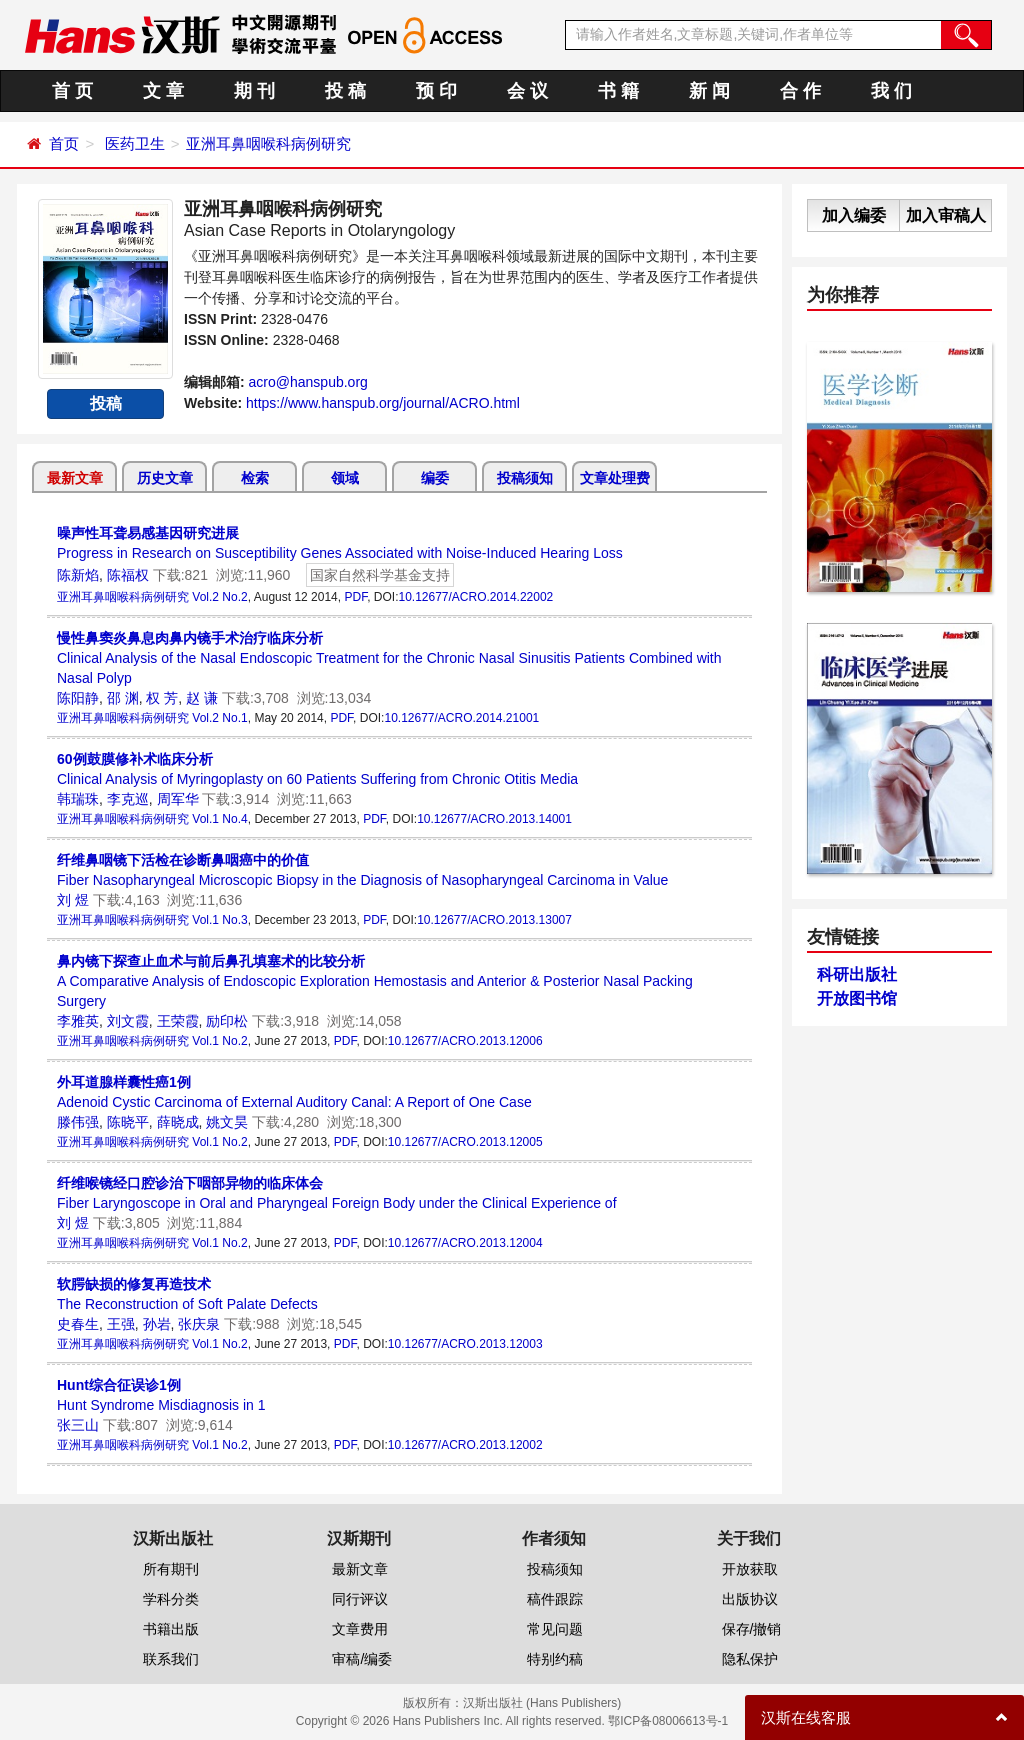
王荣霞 (178, 1021)
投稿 (106, 403)
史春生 (78, 1324)
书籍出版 (171, 1629)
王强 (121, 1324)
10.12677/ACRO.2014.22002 (475, 597)
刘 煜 (73, 900)
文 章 (163, 91)
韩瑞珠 (78, 799)
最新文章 (75, 478)
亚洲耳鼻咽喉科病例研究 (268, 143)
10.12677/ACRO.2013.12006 (465, 1041)
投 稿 (345, 91)
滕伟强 (78, 1122)
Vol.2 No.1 (219, 718)
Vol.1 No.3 (219, 920)
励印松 (227, 1021)
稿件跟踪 (555, 1599)
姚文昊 (227, 1122)
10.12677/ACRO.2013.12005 (465, 1142)
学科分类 (171, 1599)
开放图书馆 (857, 998)
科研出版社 (857, 974)
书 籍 (618, 91)
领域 (345, 478)
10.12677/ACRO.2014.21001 (461, 718)
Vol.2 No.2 (219, 597)
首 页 (72, 91)
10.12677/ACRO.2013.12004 (465, 1243)
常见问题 (555, 1629)
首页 (64, 143)
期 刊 (254, 91)
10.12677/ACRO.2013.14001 (494, 819)
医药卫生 (135, 143)
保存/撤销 (752, 1629)
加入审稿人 (946, 215)
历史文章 (165, 478)
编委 (435, 478)
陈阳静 (78, 698)
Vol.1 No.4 (219, 819)
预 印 (436, 91)
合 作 (800, 91)
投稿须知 (525, 478)
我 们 (891, 91)
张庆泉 (199, 1324)
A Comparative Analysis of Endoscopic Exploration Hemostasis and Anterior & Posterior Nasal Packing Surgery (375, 981)
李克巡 (128, 799)
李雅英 (78, 1021)
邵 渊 (123, 698)
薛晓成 (178, 1122)
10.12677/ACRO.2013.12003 (465, 1344)
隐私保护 (750, 1659)
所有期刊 (171, 1569)
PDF (355, 597)
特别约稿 (555, 1659)
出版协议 (750, 1599)
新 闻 (709, 91)
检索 (255, 478)
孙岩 (157, 1324)
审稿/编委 (362, 1659)
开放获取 (750, 1569)
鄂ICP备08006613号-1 (668, 1721)
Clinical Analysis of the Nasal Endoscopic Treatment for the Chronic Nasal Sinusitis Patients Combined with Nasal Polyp (389, 658)
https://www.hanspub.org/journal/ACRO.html (383, 403)
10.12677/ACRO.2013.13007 (494, 920)
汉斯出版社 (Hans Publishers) (542, 1703)
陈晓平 (128, 1122)
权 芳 (162, 698)
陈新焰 (78, 575)
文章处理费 (615, 478)
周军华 (178, 799)
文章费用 (360, 1629)
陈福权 (128, 575)
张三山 (78, 1425)
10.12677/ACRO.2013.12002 (465, 1445)
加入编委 (854, 215)
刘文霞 (128, 1021)
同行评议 (360, 1599)
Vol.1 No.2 (219, 1041)
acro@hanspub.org (308, 382)
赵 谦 (202, 698)
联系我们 (171, 1659)
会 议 (527, 91)
